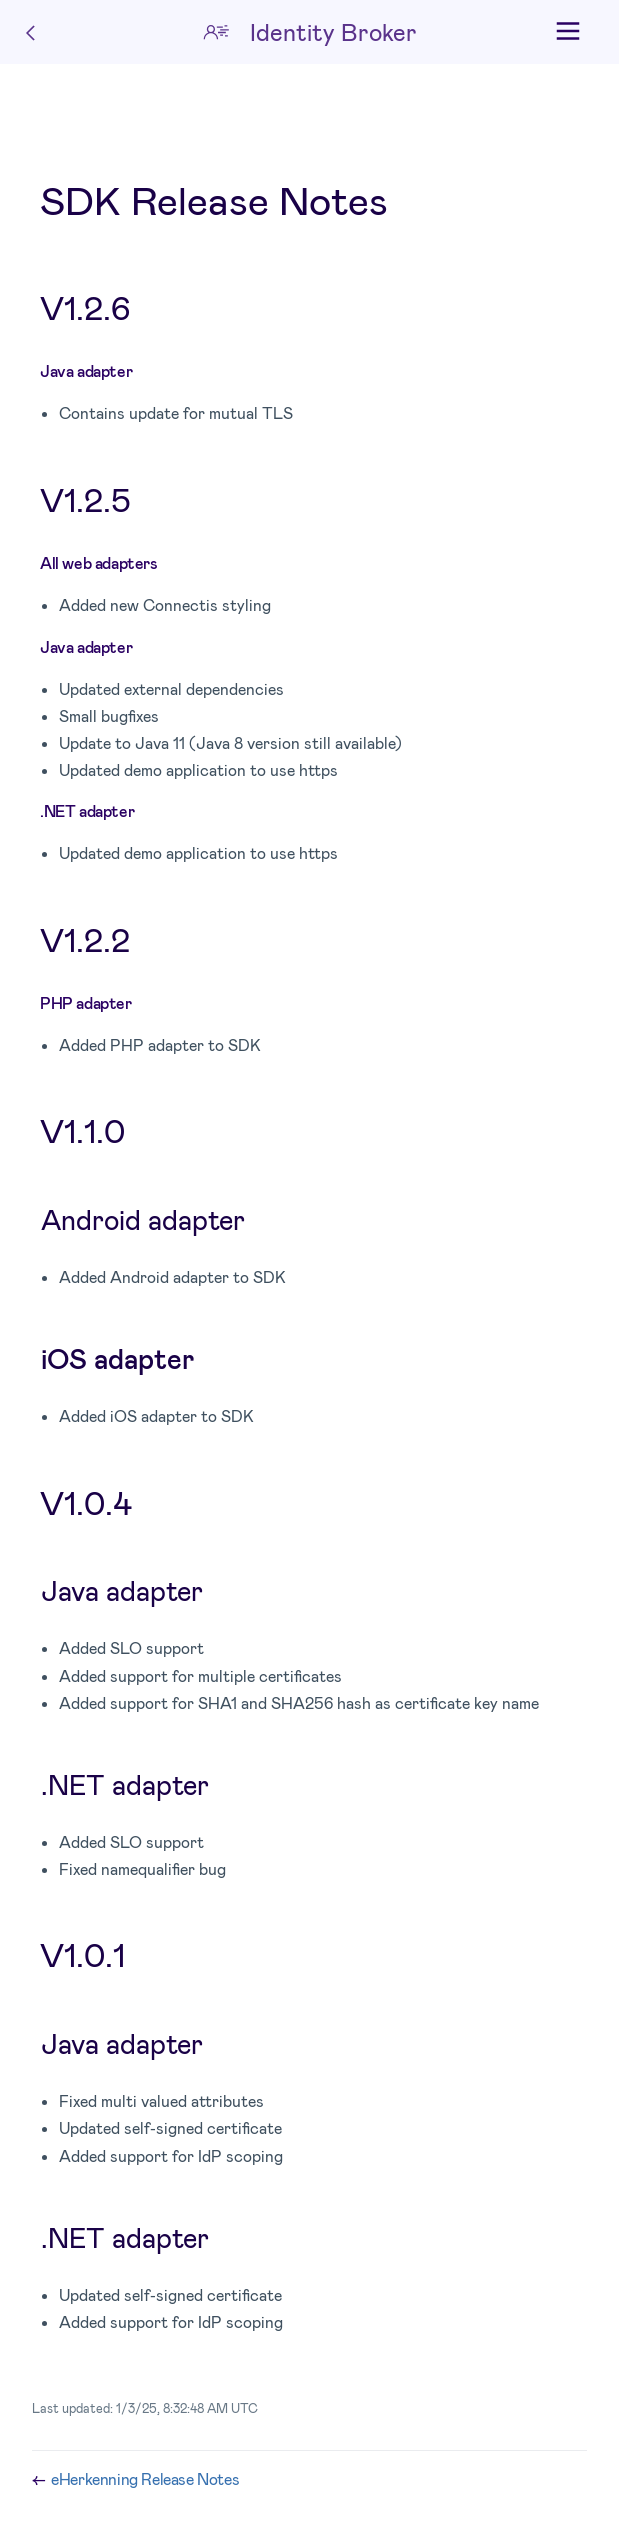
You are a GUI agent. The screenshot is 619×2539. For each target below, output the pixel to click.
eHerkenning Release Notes (145, 2478)
